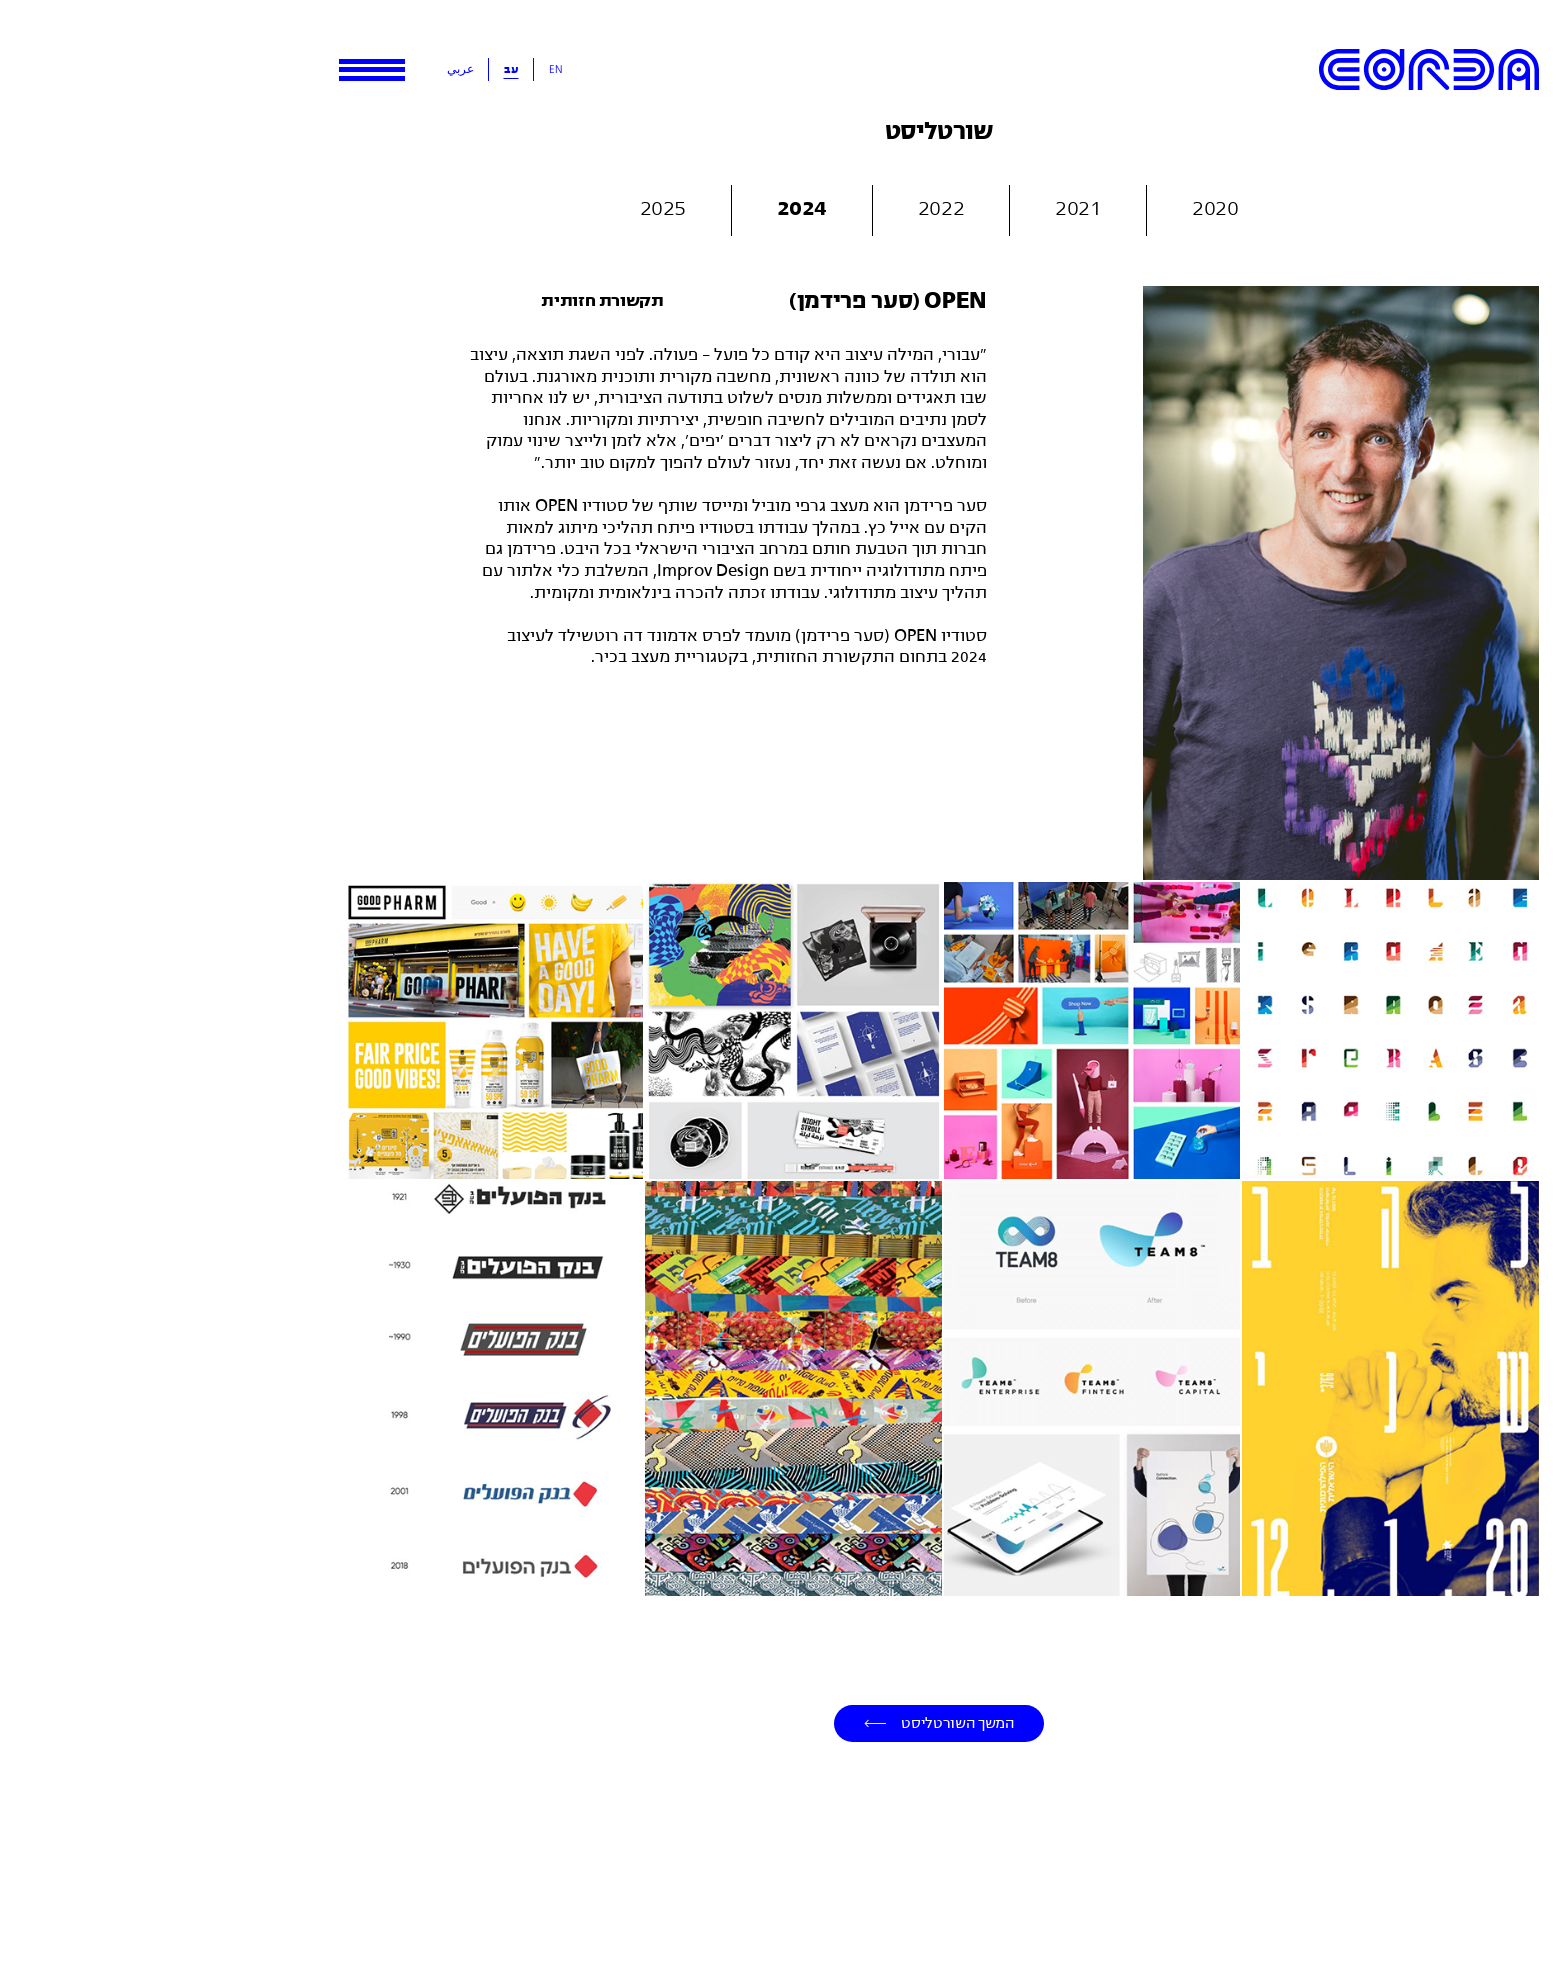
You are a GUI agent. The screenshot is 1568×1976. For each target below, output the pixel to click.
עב (356, 69)
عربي (305, 69)
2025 (508, 206)
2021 (923, 206)
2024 (647, 206)
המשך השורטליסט (802, 1722)
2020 (1060, 206)
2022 (786, 206)
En (400, 69)
